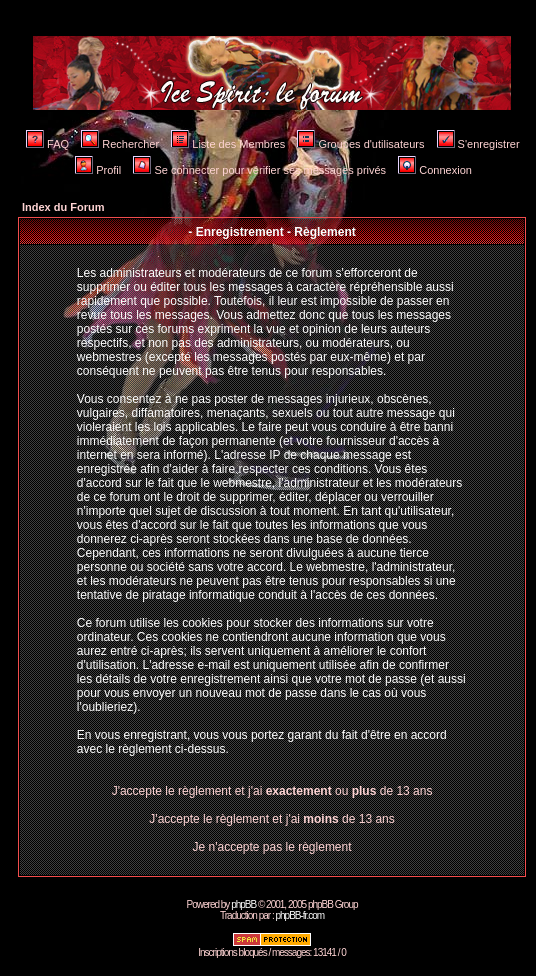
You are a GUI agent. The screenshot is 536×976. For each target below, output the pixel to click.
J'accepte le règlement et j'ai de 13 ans (271, 819)
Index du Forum (63, 207)
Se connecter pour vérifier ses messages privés (259, 170)
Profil (98, 170)
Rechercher (120, 144)
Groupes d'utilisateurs (360, 144)
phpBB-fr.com (299, 915)
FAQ (47, 144)
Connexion (435, 170)
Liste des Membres (228, 144)
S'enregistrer (478, 144)
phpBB (243, 904)
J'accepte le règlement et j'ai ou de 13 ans (272, 791)
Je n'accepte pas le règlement (272, 847)
